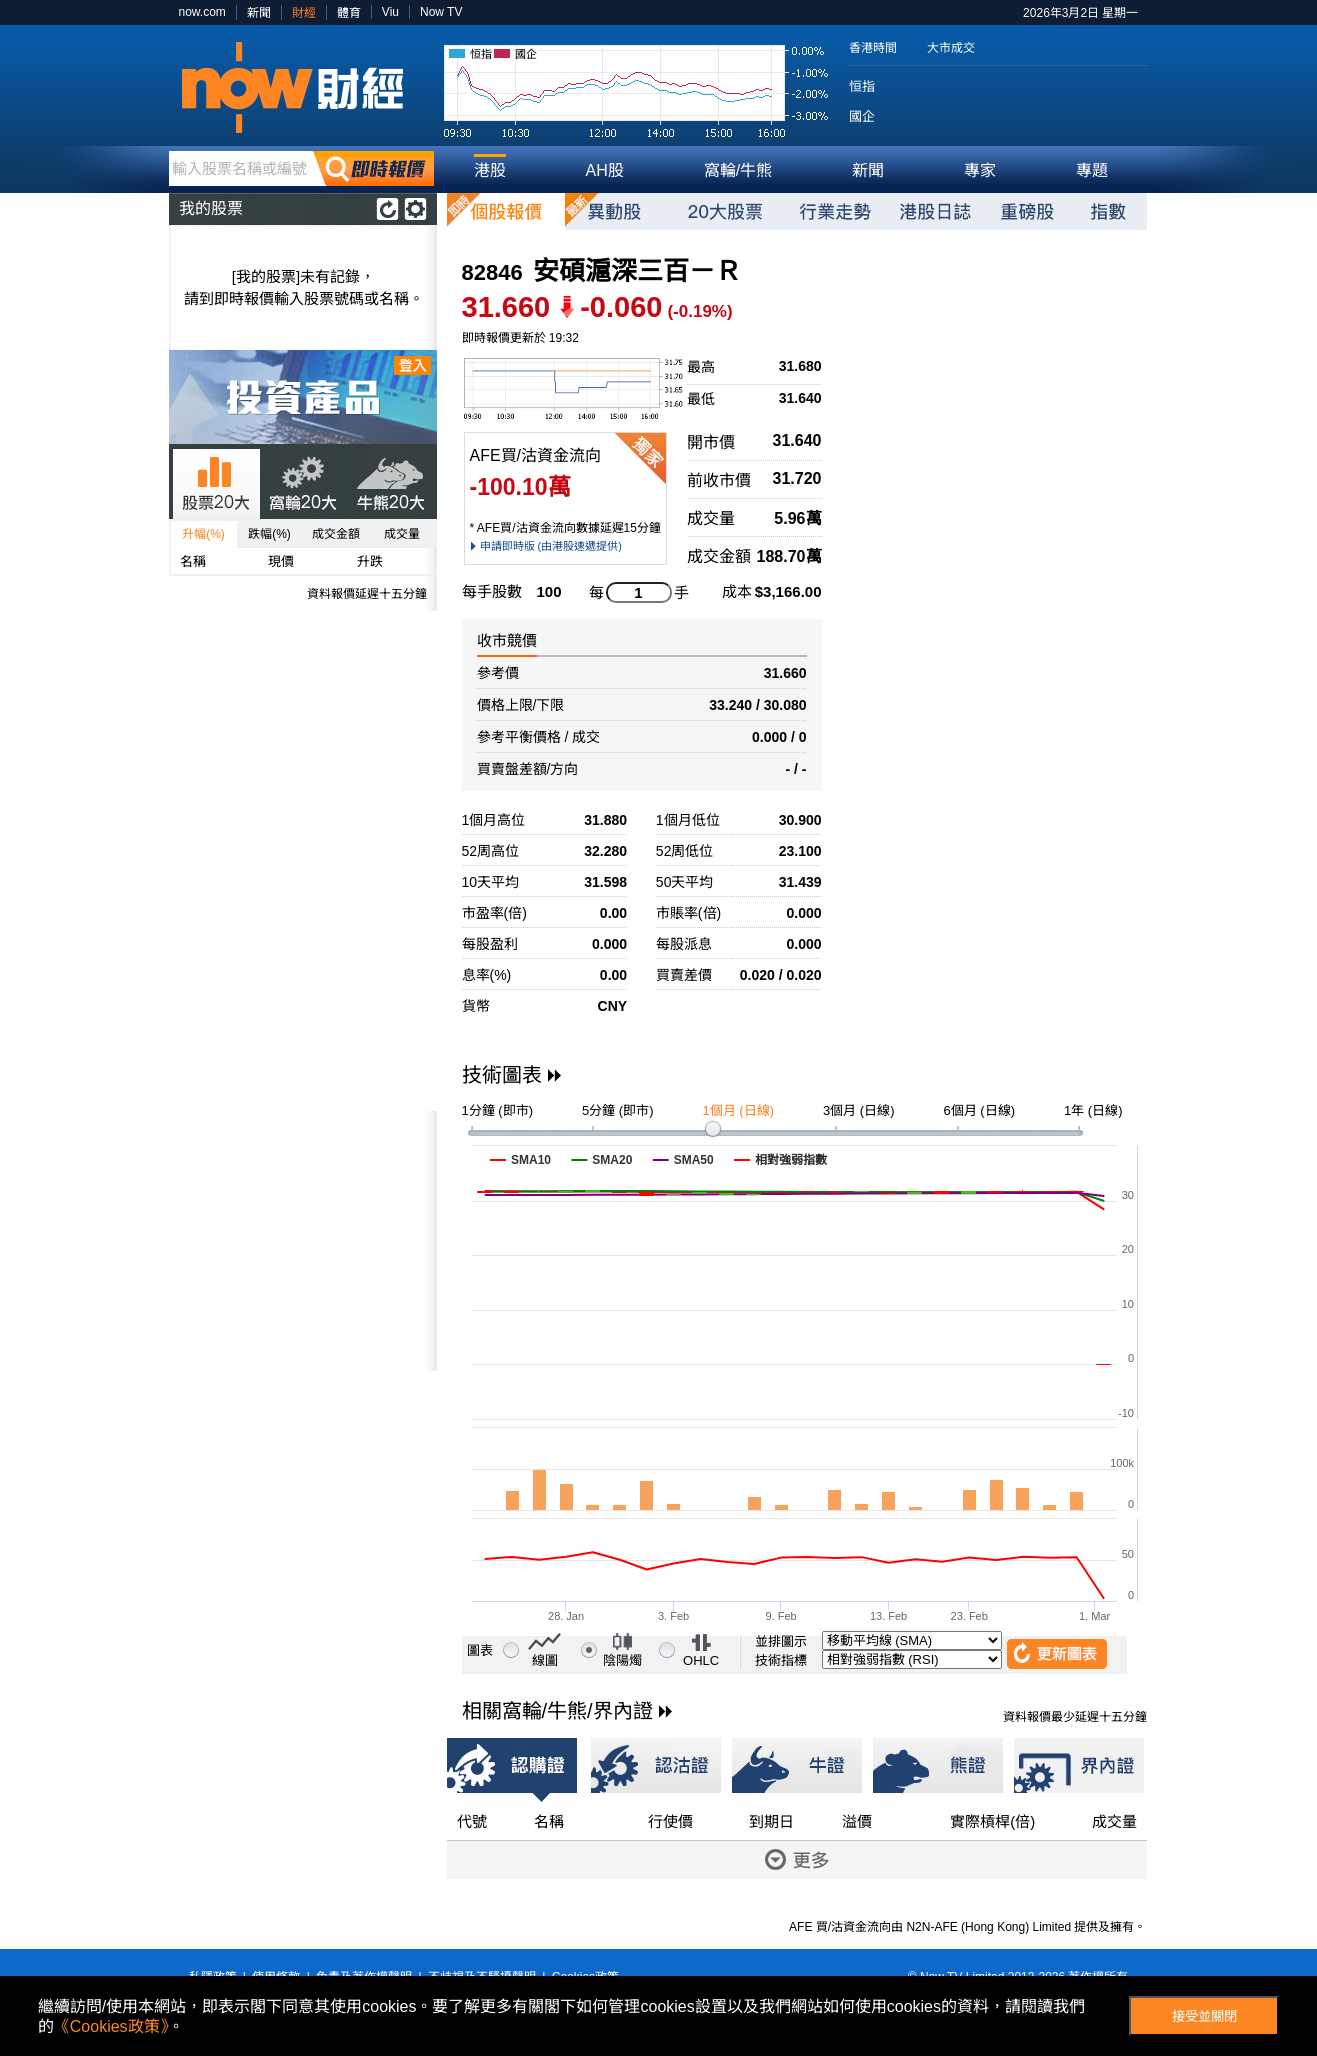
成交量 (402, 534)
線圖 (545, 1660)
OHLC (701, 1660)
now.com (202, 12)
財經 (304, 13)
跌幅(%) (269, 534)
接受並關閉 (1204, 2016)
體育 (349, 13)
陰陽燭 (622, 1660)
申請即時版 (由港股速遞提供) (551, 546)
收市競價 (507, 640)
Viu (390, 12)
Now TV (441, 12)
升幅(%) (203, 534)
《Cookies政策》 (111, 2026)
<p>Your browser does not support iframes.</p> (303, 1241)
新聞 (259, 13)
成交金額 (336, 534)
